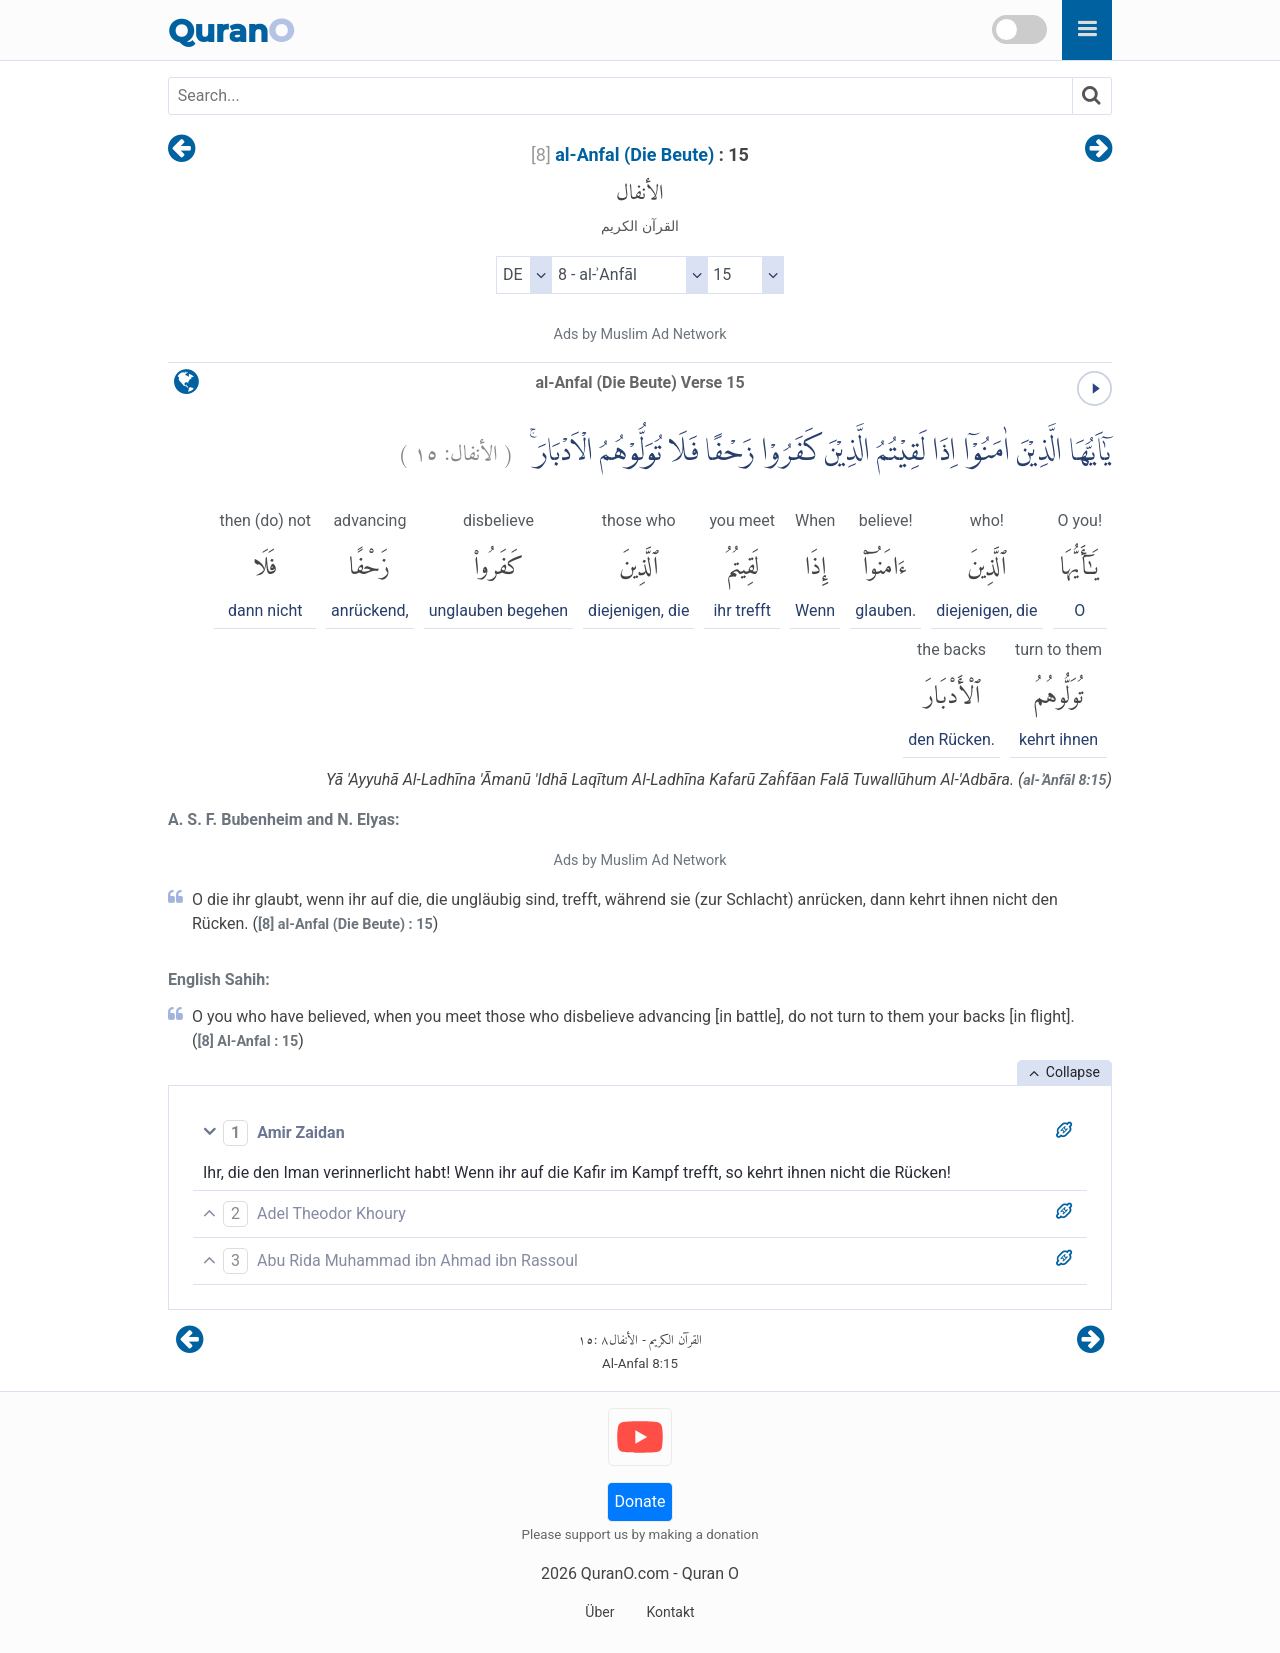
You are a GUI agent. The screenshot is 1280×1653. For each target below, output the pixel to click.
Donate (640, 1501)
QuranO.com (625, 1573)
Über (599, 1612)
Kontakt (670, 1612)
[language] (186, 386)
